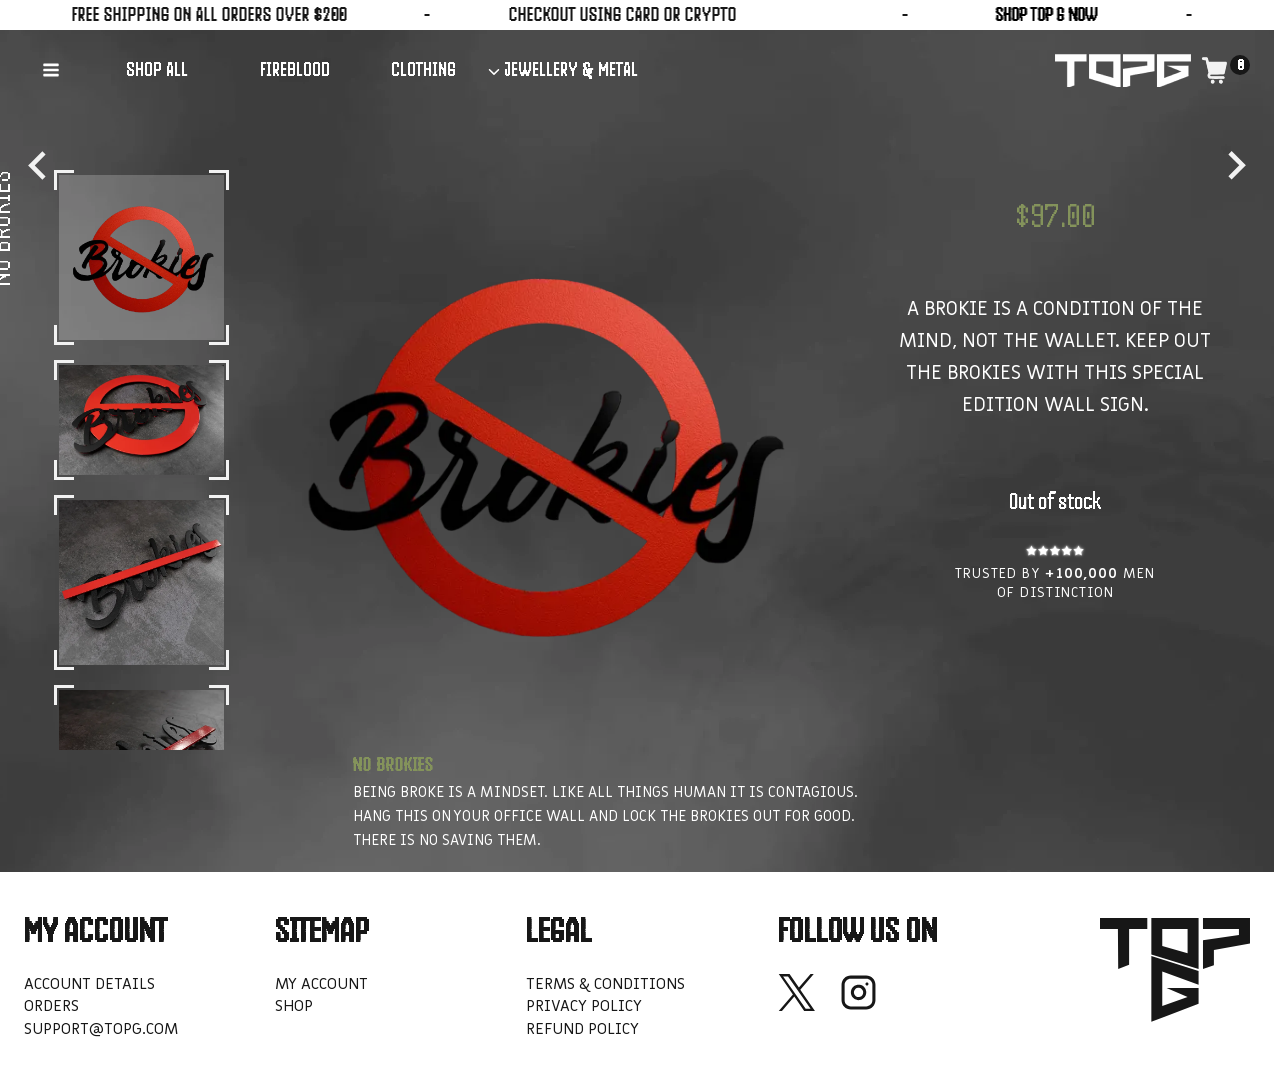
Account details (89, 983)
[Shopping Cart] (1225, 70)
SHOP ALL (157, 69)
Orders (51, 1006)
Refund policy (582, 1028)
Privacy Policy (584, 1006)
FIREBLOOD (295, 69)
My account (321, 983)
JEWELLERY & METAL (571, 69)
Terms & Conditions (605, 983)
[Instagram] (858, 992)
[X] (796, 992)
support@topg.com (101, 1028)
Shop (294, 1006)
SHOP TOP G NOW (884, 14)
